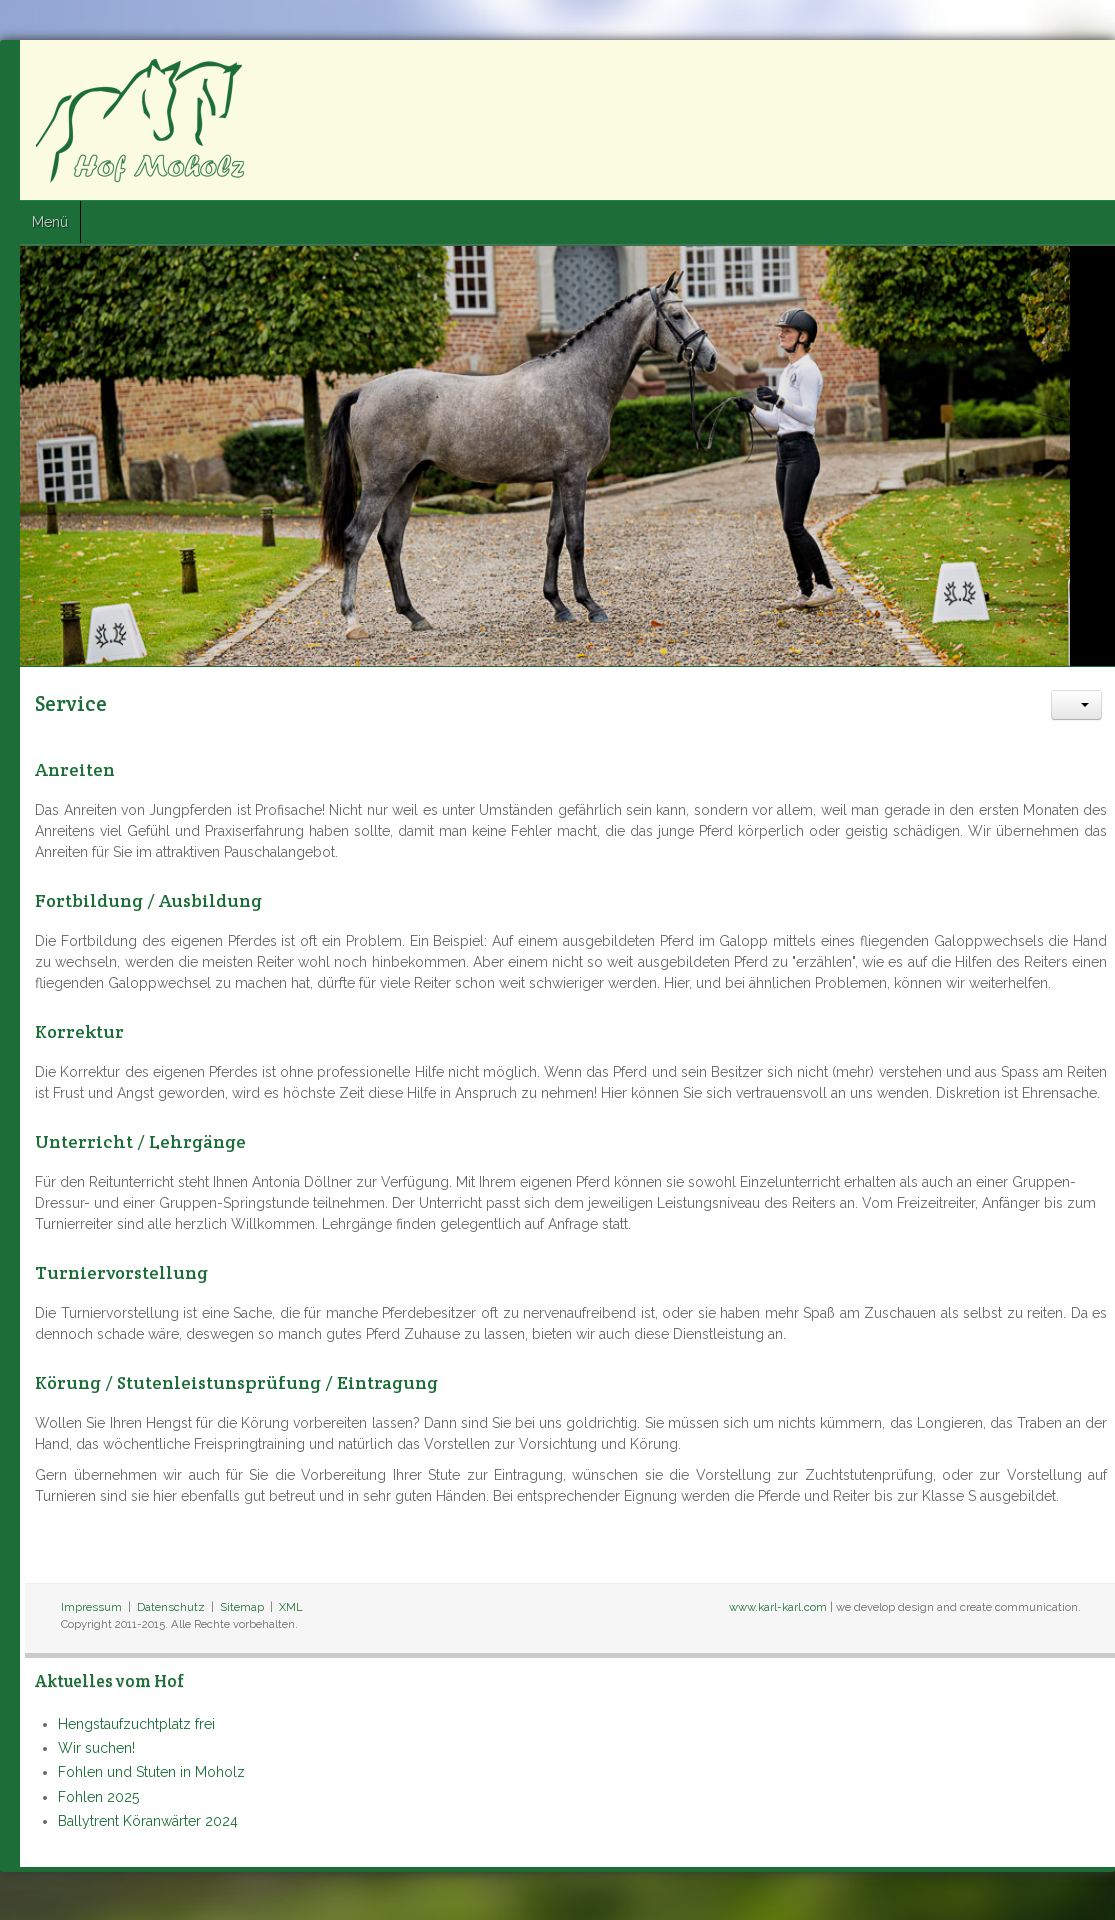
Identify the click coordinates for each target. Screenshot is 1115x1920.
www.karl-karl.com (778, 1607)
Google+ (1082, 71)
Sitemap (242, 1607)
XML (291, 1607)
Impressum (91, 1607)
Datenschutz (171, 1607)
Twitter (1046, 71)
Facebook (1010, 71)
